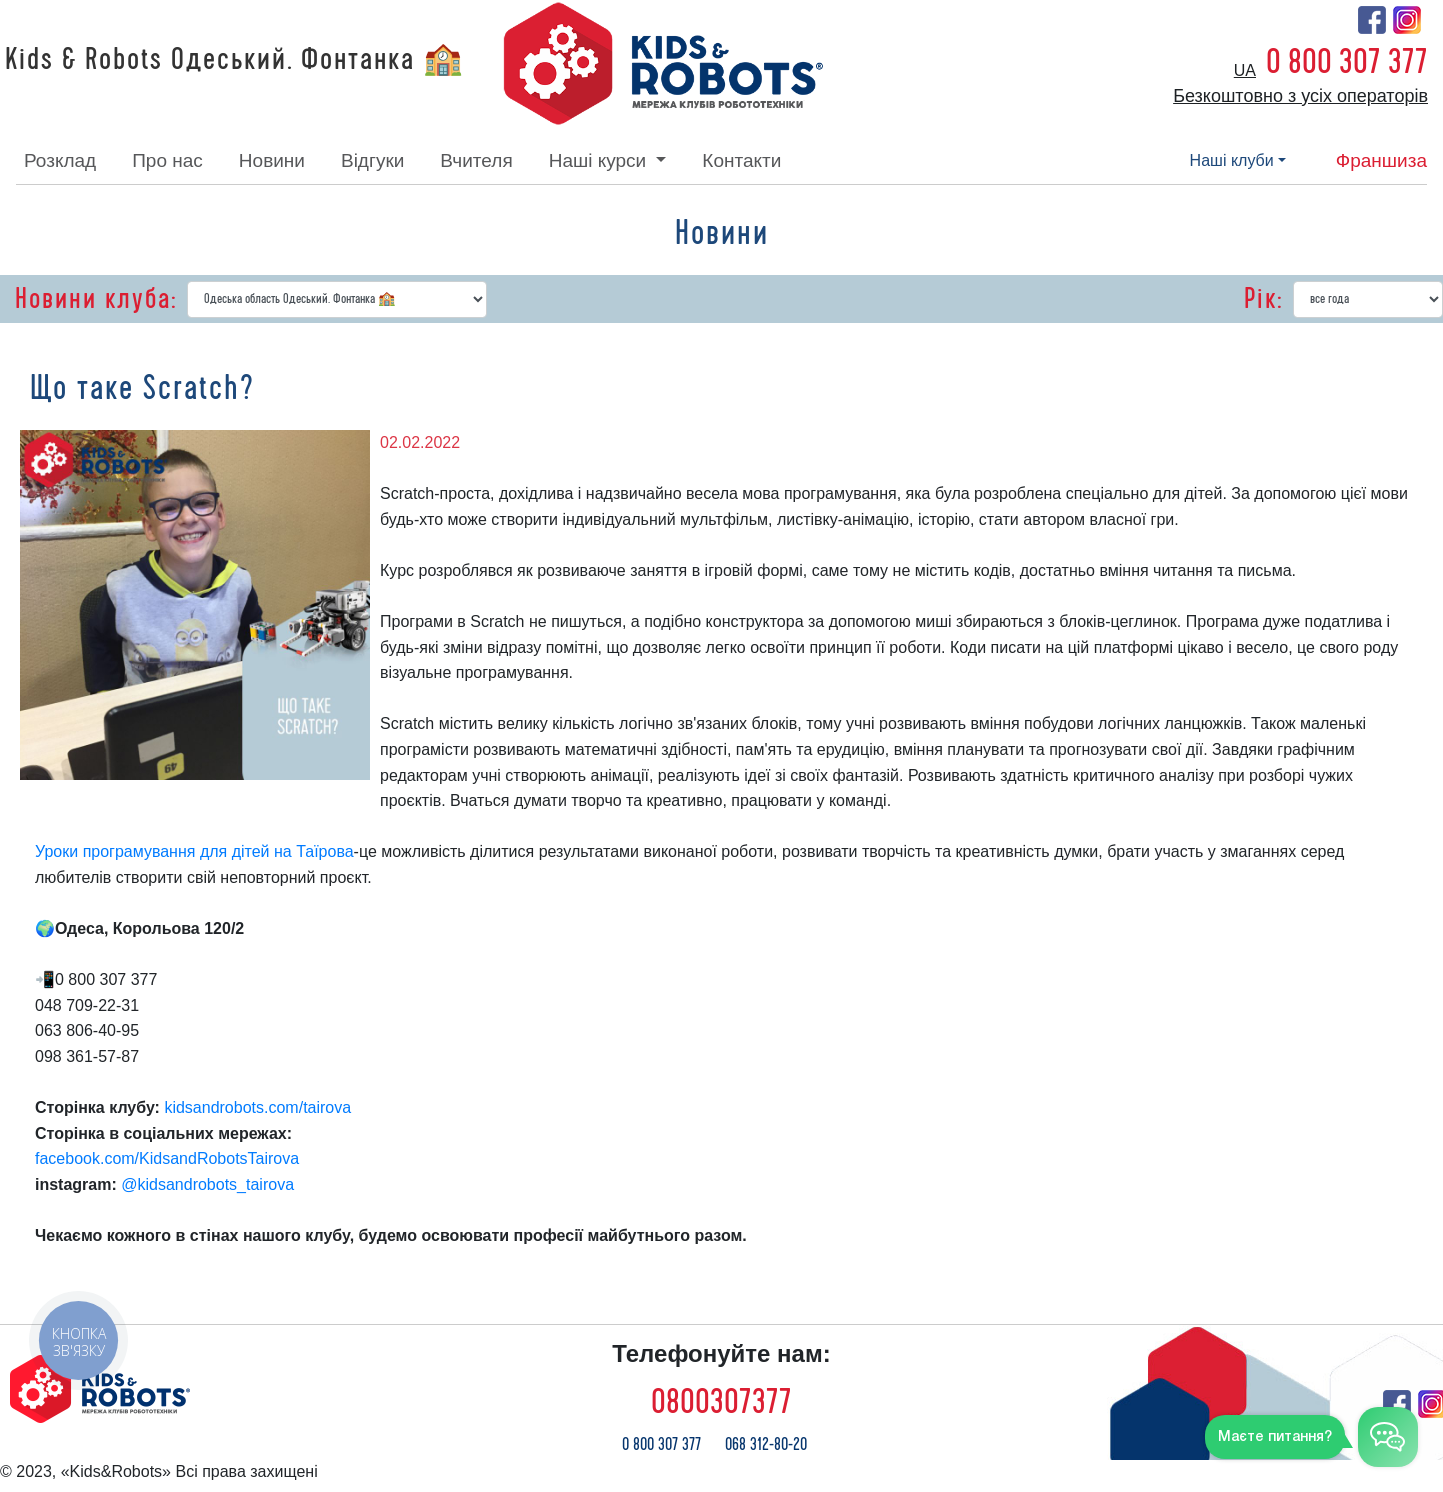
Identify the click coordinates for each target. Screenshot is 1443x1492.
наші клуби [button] (1232, 160)
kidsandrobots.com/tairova (259, 1107)
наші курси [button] (600, 160)
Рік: (1263, 299)
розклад (60, 160)
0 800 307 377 (1347, 62)
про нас (167, 160)
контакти (741, 160)
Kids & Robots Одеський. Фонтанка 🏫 (235, 60)
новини (272, 160)
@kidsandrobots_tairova (209, 1184)
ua (1245, 70)
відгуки (372, 160)
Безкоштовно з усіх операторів (1300, 96)
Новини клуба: (96, 299)
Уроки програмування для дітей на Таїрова (194, 851)
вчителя (476, 160)
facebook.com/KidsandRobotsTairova (167, 1158)
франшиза (1381, 160)
